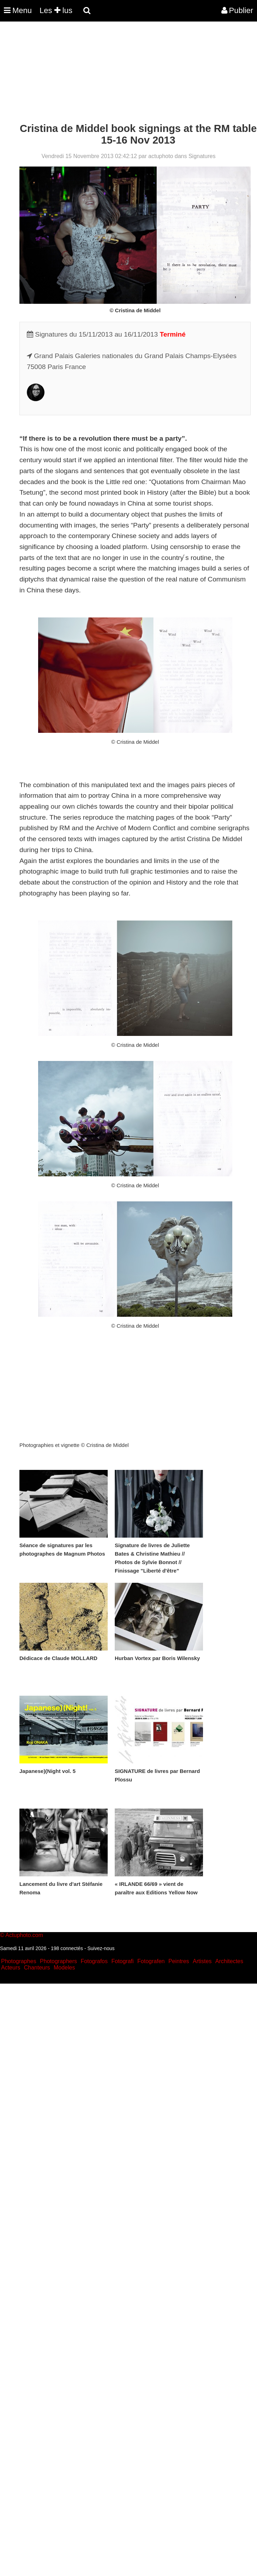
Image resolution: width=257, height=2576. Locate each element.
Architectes (229, 1961)
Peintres (178, 1961)
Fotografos (94, 1961)
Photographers (58, 1961)
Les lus (56, 10)
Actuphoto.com (24, 1935)
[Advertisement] (128, 73)
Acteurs (10, 1968)
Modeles (64, 1968)
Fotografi (122, 1961)
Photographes (18, 1961)
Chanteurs (37, 1968)
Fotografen (151, 1961)
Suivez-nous (100, 1948)
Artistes (202, 1961)
